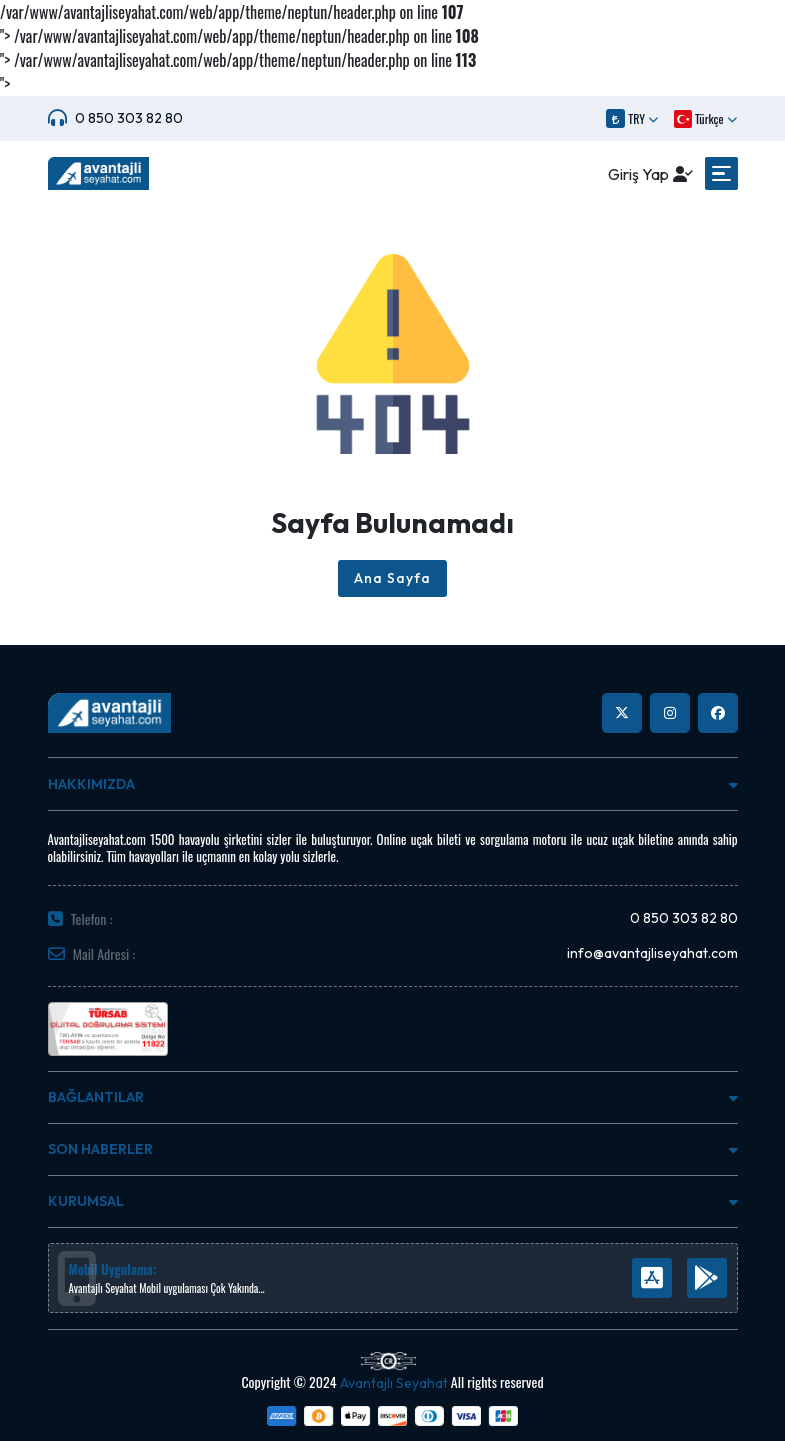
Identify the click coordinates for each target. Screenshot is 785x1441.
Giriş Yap (638, 174)
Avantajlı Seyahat (394, 1383)
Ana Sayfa (392, 578)
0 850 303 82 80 (129, 118)
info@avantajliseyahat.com (652, 953)
